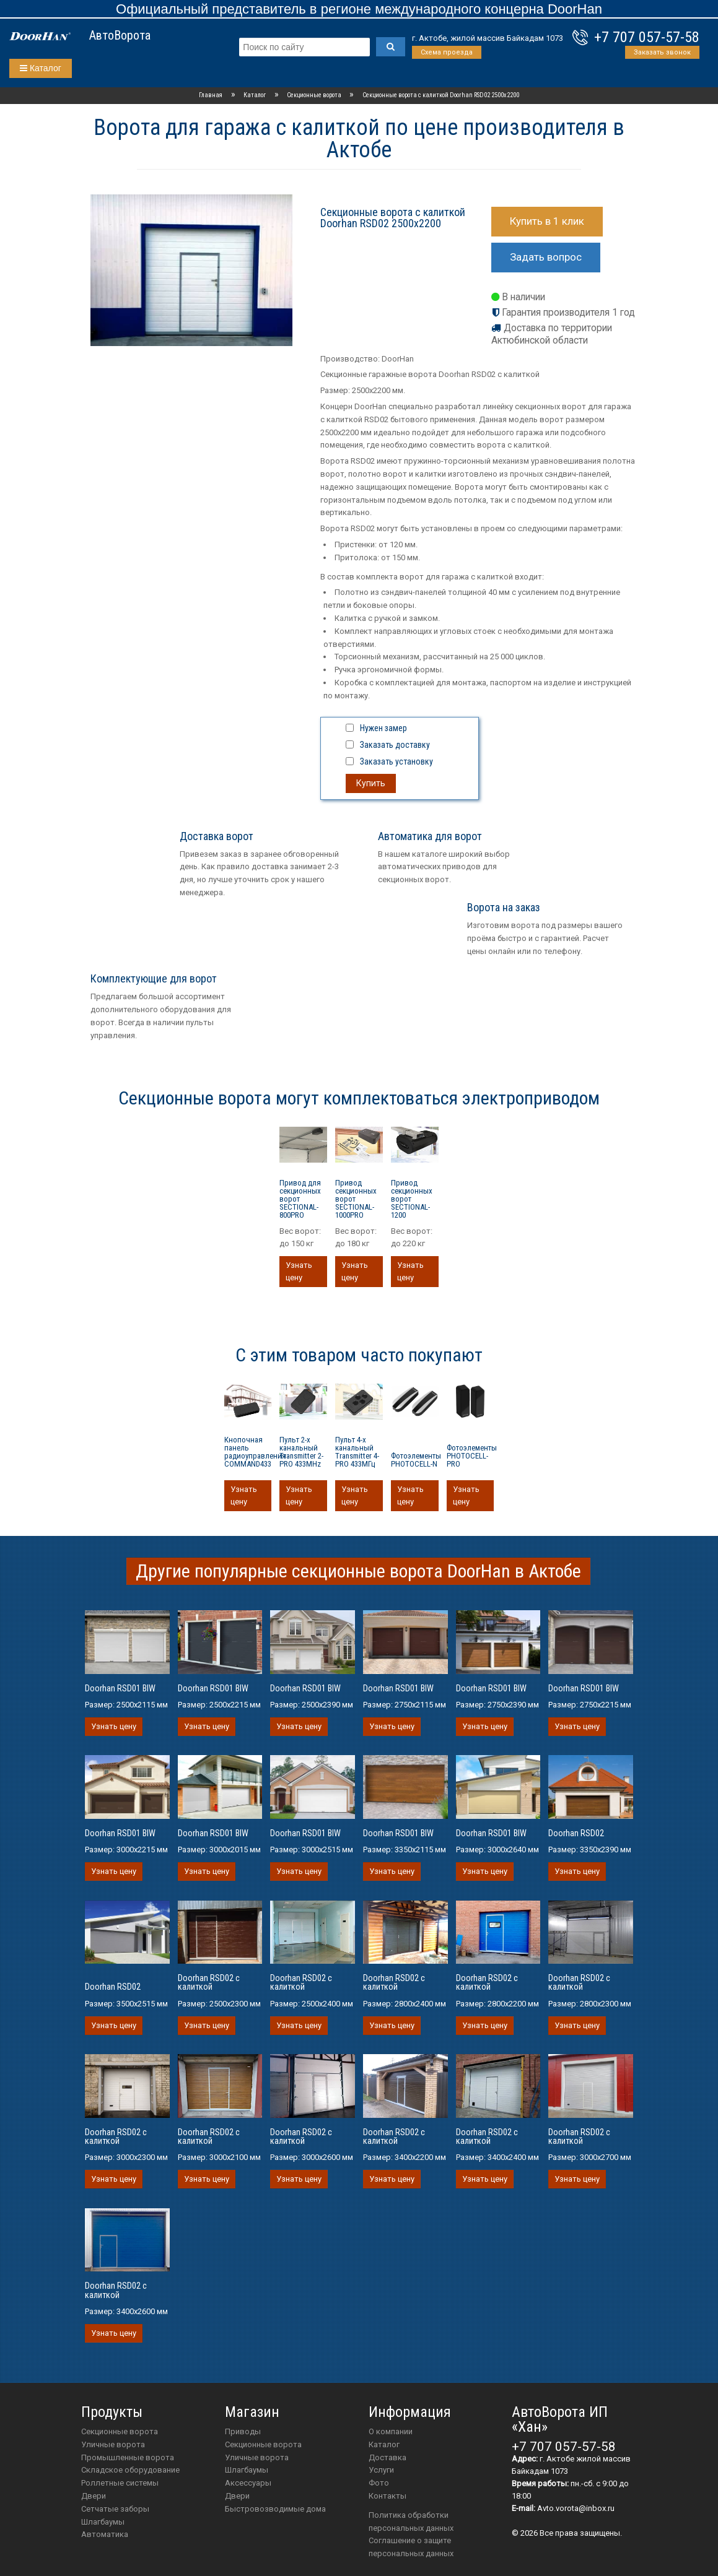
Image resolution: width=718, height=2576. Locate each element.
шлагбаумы (246, 2469)
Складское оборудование (130, 2469)
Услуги (381, 2469)
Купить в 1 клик (547, 221)
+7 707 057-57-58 (646, 37)
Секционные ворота (119, 2431)
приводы (243, 2431)
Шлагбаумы (103, 2521)
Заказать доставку (395, 744)
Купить (370, 783)
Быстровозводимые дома (275, 2508)
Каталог (40, 68)
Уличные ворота (113, 2444)
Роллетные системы (120, 2482)
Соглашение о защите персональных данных (411, 2547)
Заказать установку (396, 761)
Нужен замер (383, 728)
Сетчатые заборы (115, 2508)
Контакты (387, 2495)
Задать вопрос (546, 257)
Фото (379, 2482)
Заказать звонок (662, 52)
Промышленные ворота (127, 2457)
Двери (93, 2495)
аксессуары (248, 2482)
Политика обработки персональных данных (411, 2521)
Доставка (387, 2457)
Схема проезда (447, 52)
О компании (391, 2431)
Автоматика (104, 2534)
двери (237, 2495)
